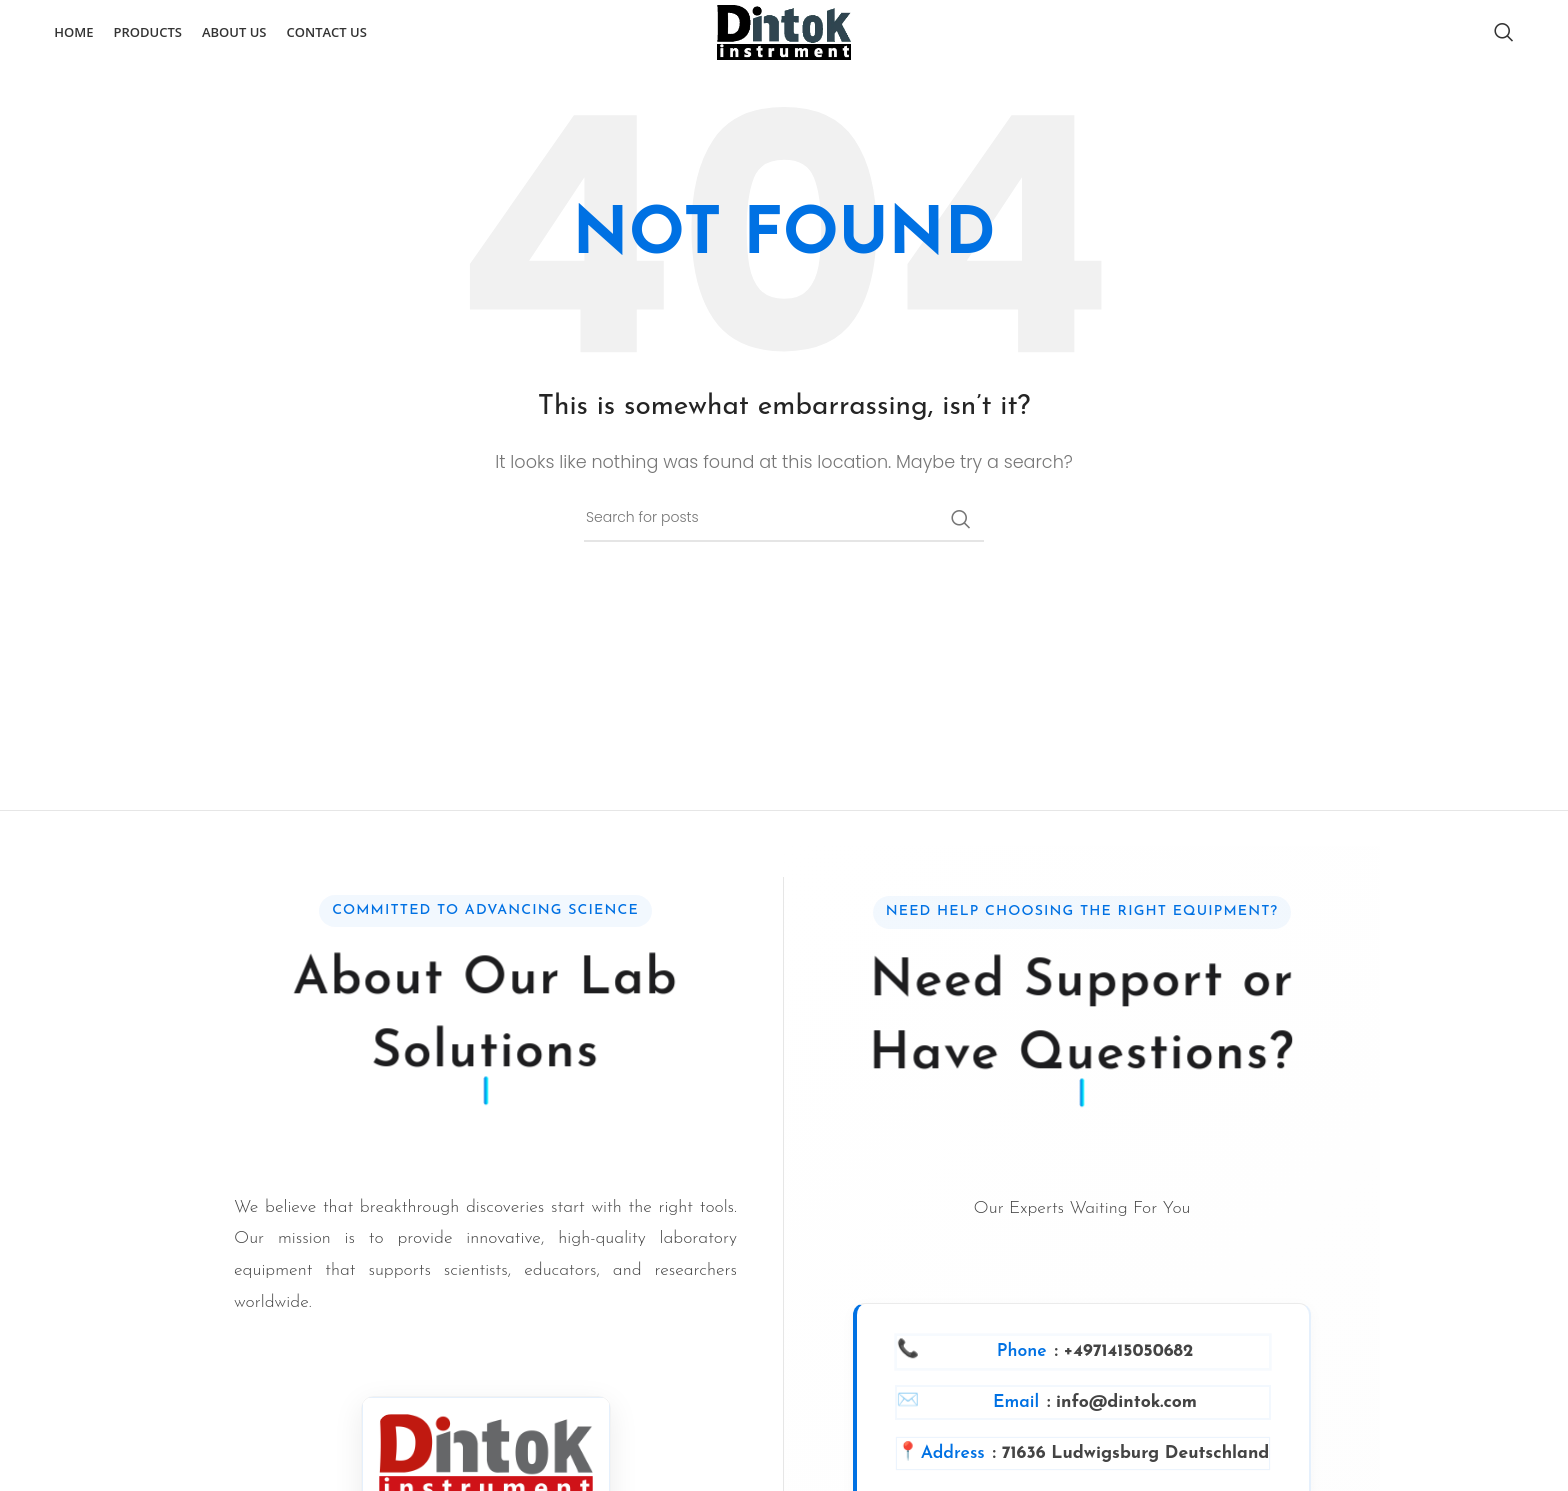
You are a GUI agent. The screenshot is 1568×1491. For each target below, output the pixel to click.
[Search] (1504, 43)
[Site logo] (784, 42)
